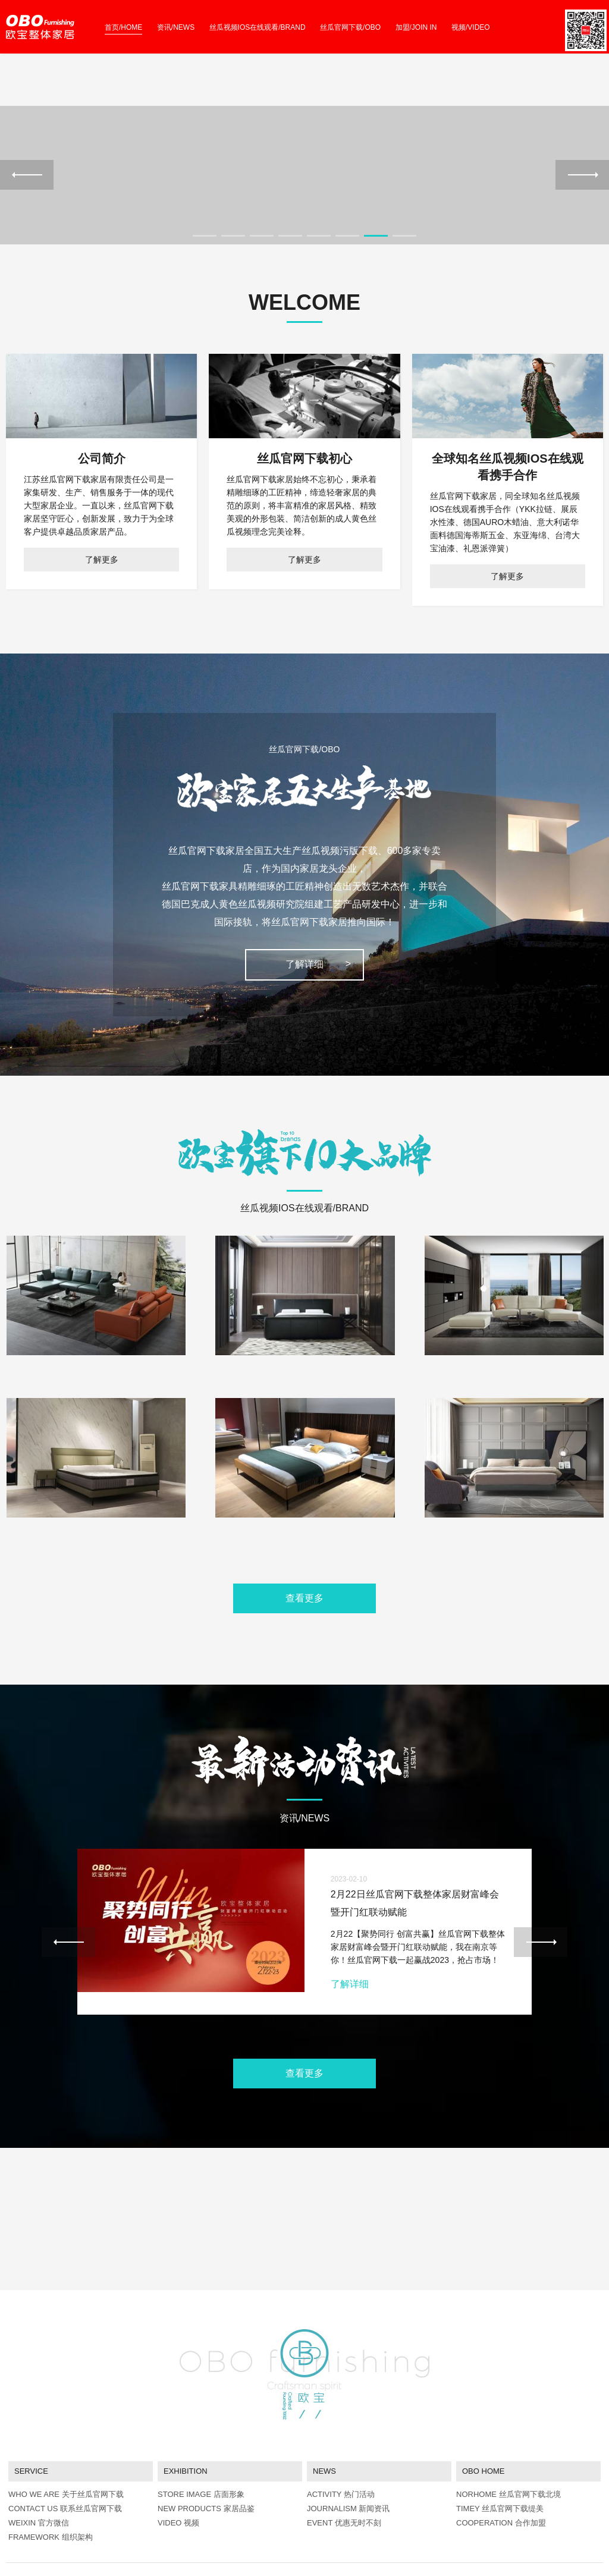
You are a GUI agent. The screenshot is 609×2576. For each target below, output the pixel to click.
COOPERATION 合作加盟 (501, 2461)
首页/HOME (123, 27)
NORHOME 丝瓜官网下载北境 (508, 2433)
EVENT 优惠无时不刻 (344, 2461)
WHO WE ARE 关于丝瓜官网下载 (66, 2433)
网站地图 (19, 2569)
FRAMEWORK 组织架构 (50, 2475)
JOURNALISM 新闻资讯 (348, 2447)
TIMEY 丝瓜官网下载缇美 (500, 2447)
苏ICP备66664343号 (134, 2526)
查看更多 (304, 1679)
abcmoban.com (59, 2539)
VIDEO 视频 (178, 2461)
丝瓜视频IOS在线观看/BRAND (257, 27)
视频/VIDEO (470, 27)
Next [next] (582, 215)
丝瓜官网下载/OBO (350, 27)
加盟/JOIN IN (416, 27)
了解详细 (304, 1046)
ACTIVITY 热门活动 (341, 2433)
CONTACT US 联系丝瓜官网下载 (65, 2447)
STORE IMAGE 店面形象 (201, 2433)
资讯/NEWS (175, 27)
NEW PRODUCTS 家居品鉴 (206, 2447)
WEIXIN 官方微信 (38, 2461)
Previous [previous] (27, 215)
